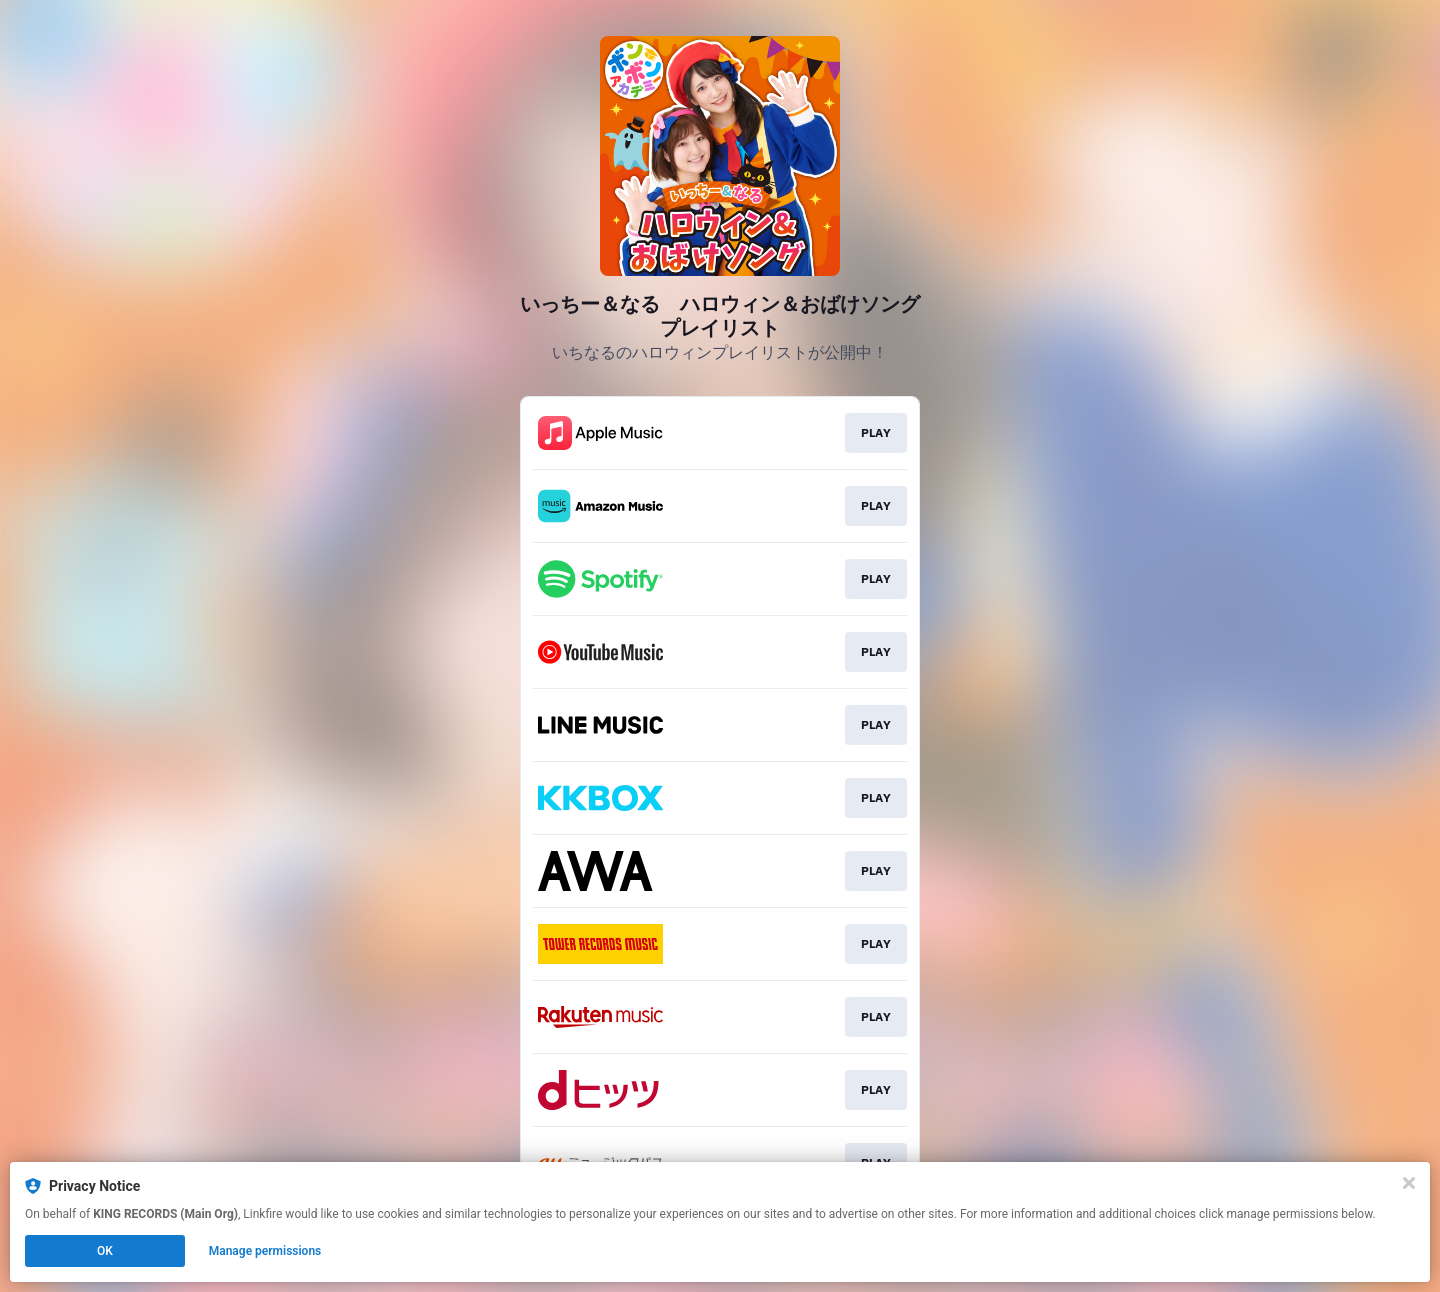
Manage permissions (265, 1251)
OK (105, 1251)
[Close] (1409, 1183)
